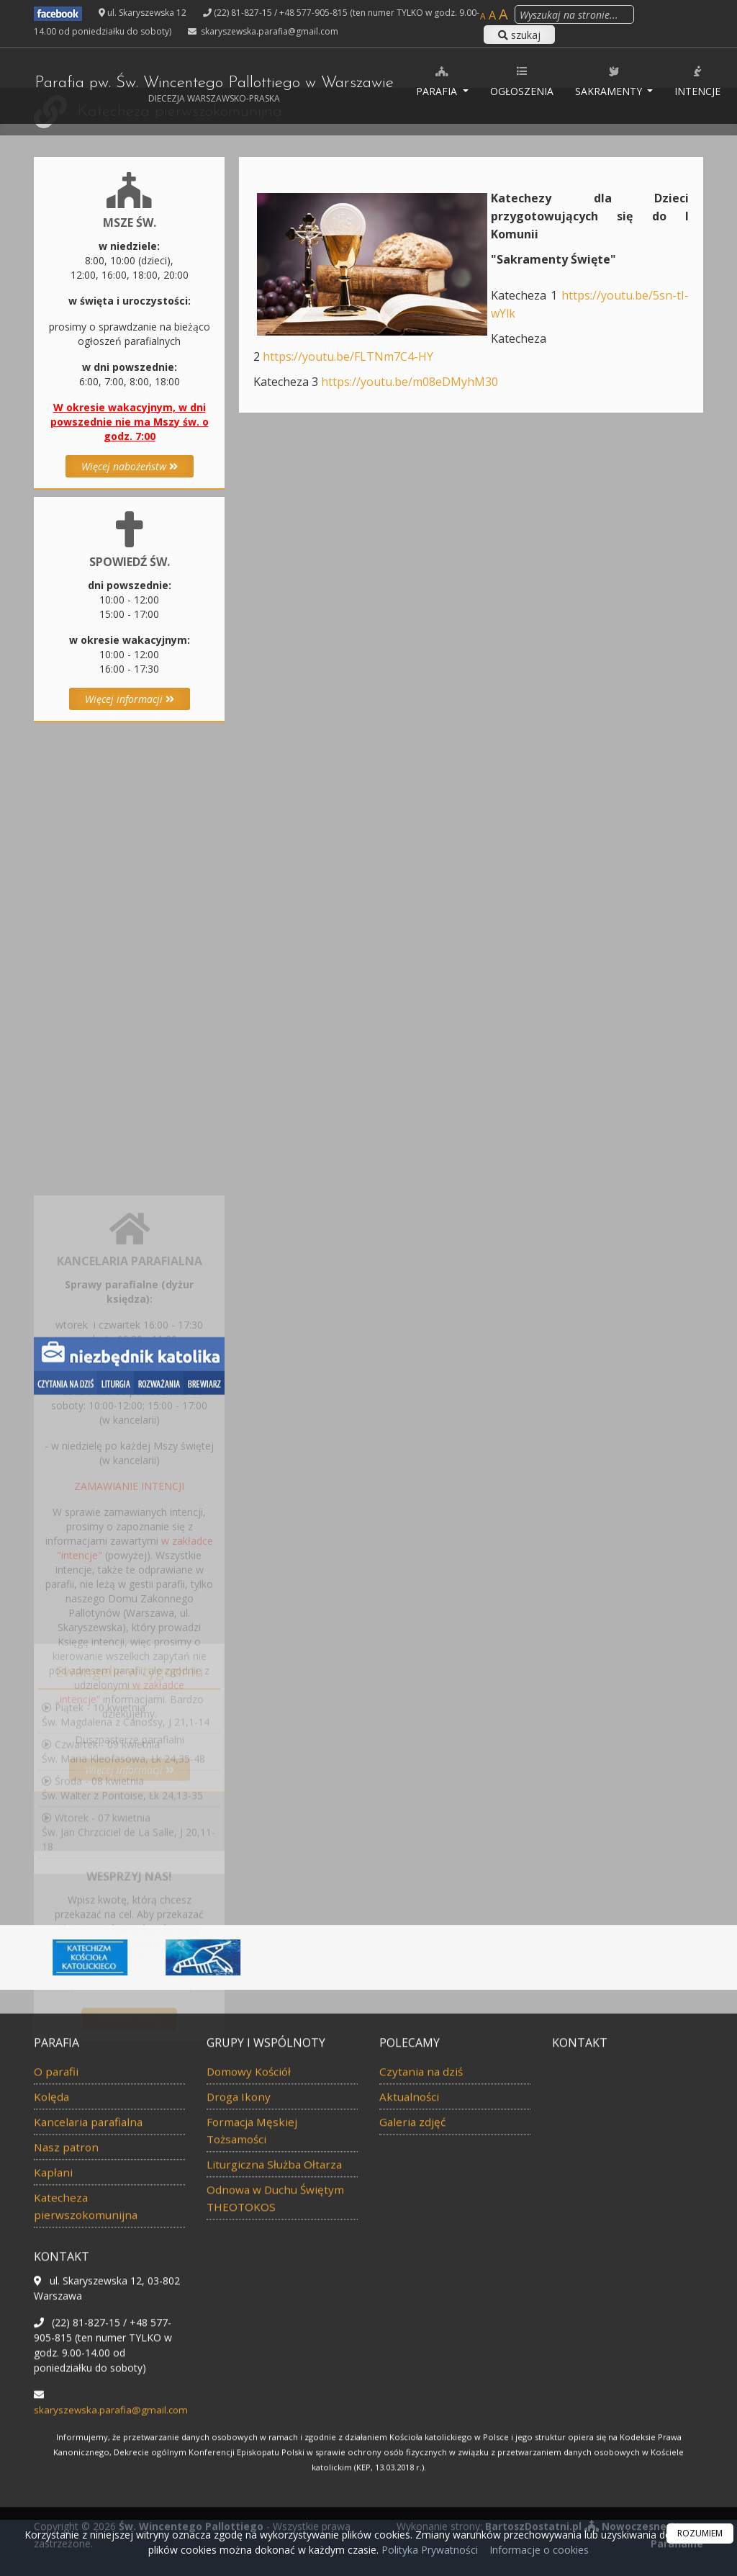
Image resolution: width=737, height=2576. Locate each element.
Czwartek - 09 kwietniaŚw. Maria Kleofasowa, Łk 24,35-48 (123, 1798)
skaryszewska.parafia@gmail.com (268, 31)
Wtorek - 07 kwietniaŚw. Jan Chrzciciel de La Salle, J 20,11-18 (128, 1878)
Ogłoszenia (539, 81)
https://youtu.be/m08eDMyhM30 (409, 382)
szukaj (519, 35)
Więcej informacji (129, 699)
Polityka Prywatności (428, 2550)
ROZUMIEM (700, 2533)
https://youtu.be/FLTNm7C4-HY (348, 356)
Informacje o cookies (539, 2550)
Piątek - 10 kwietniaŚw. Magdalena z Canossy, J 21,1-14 (125, 1761)
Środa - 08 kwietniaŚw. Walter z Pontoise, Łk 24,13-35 (122, 1835)
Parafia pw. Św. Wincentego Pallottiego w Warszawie (222, 90)
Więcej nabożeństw (129, 466)
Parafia (455, 81)
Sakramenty (627, 81)
